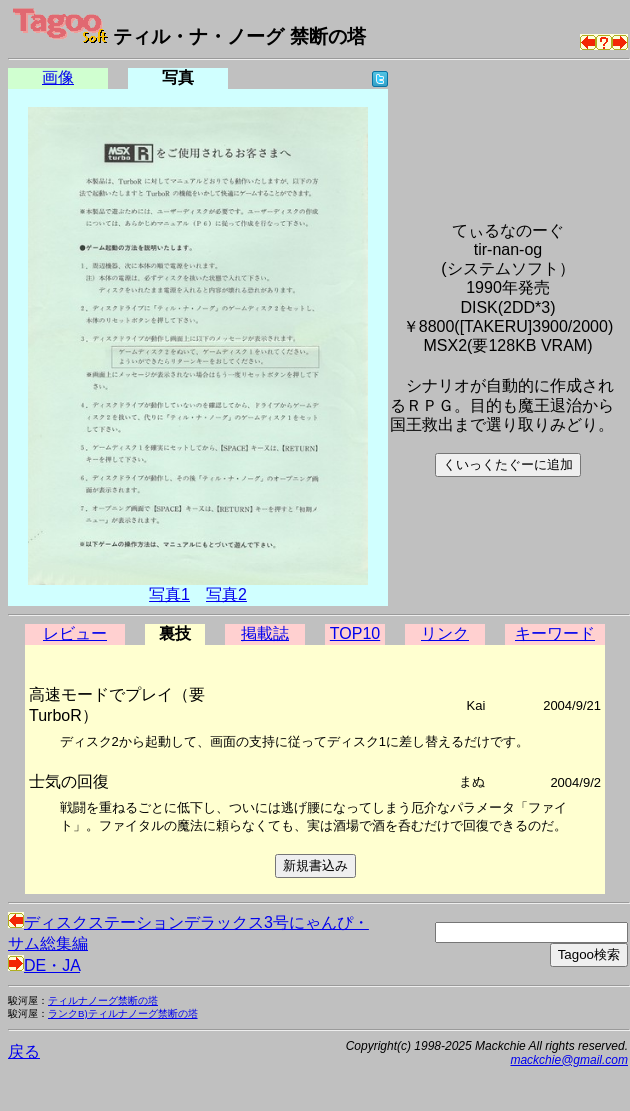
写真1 (169, 594)
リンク (445, 633)
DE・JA (44, 965)
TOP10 (355, 633)
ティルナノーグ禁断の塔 (103, 1000)
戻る (24, 1051)
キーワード (555, 633)
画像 (58, 77)
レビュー (75, 633)
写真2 (226, 594)
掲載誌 (265, 633)
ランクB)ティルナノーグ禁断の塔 (123, 1013)
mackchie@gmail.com (569, 1060)
